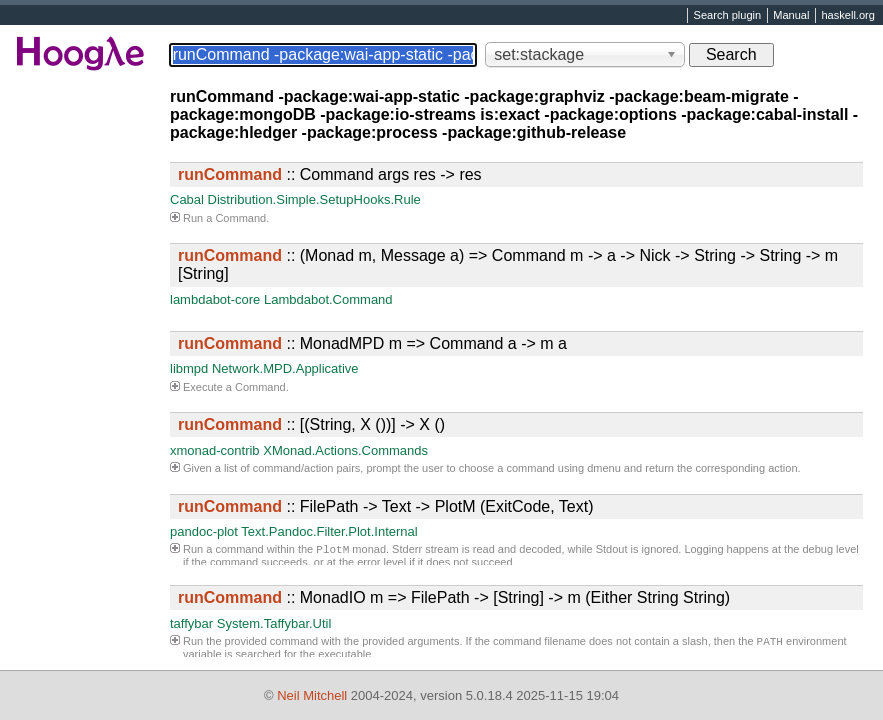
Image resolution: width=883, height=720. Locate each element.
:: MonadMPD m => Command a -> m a (372, 343)
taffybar (191, 623)
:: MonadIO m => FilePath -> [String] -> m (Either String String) (454, 597)
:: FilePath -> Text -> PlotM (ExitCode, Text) (386, 506)
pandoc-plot (204, 531)
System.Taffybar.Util (274, 623)
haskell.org (847, 16)
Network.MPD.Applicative (285, 368)
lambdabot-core (215, 299)
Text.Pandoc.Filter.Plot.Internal (329, 531)
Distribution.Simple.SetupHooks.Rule (314, 199)
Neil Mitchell (312, 695)
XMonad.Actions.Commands (345, 450)
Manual (791, 16)
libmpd (189, 368)
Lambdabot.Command (328, 299)
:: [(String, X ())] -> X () (311, 424)
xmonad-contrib (215, 450)
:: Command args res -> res (330, 174)
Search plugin (728, 16)
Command (240, 218)
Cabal (187, 199)
